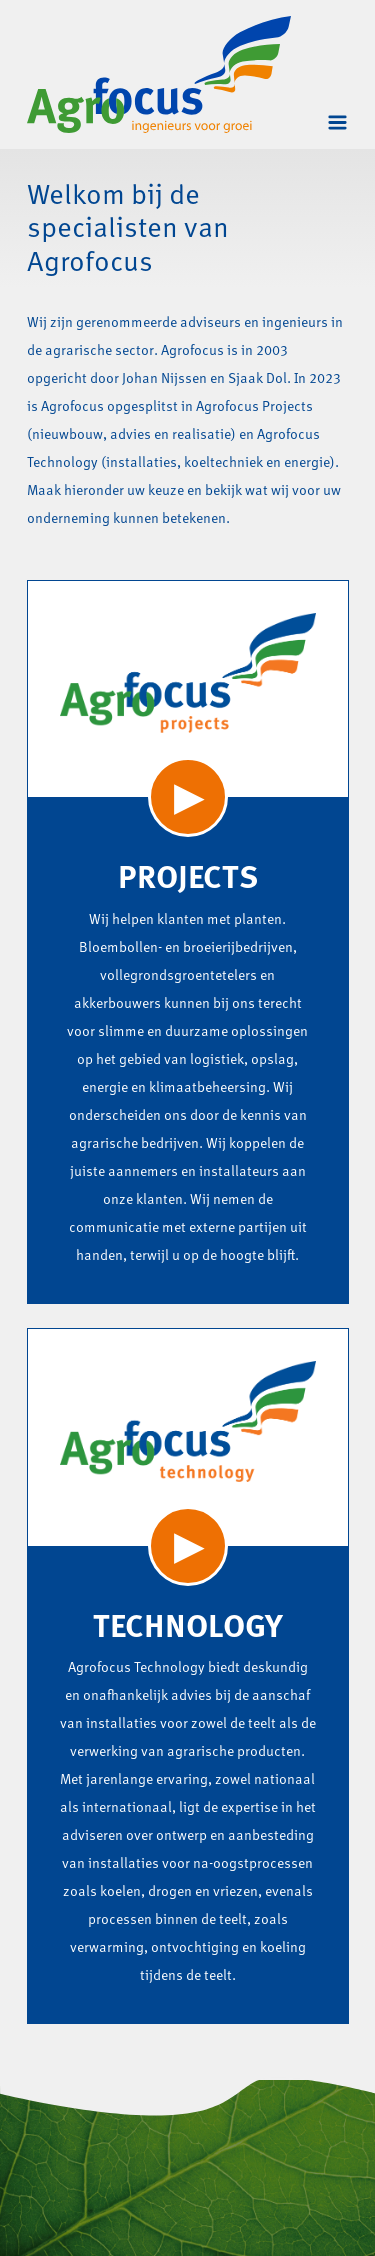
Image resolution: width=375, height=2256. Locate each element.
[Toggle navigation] (337, 122)
